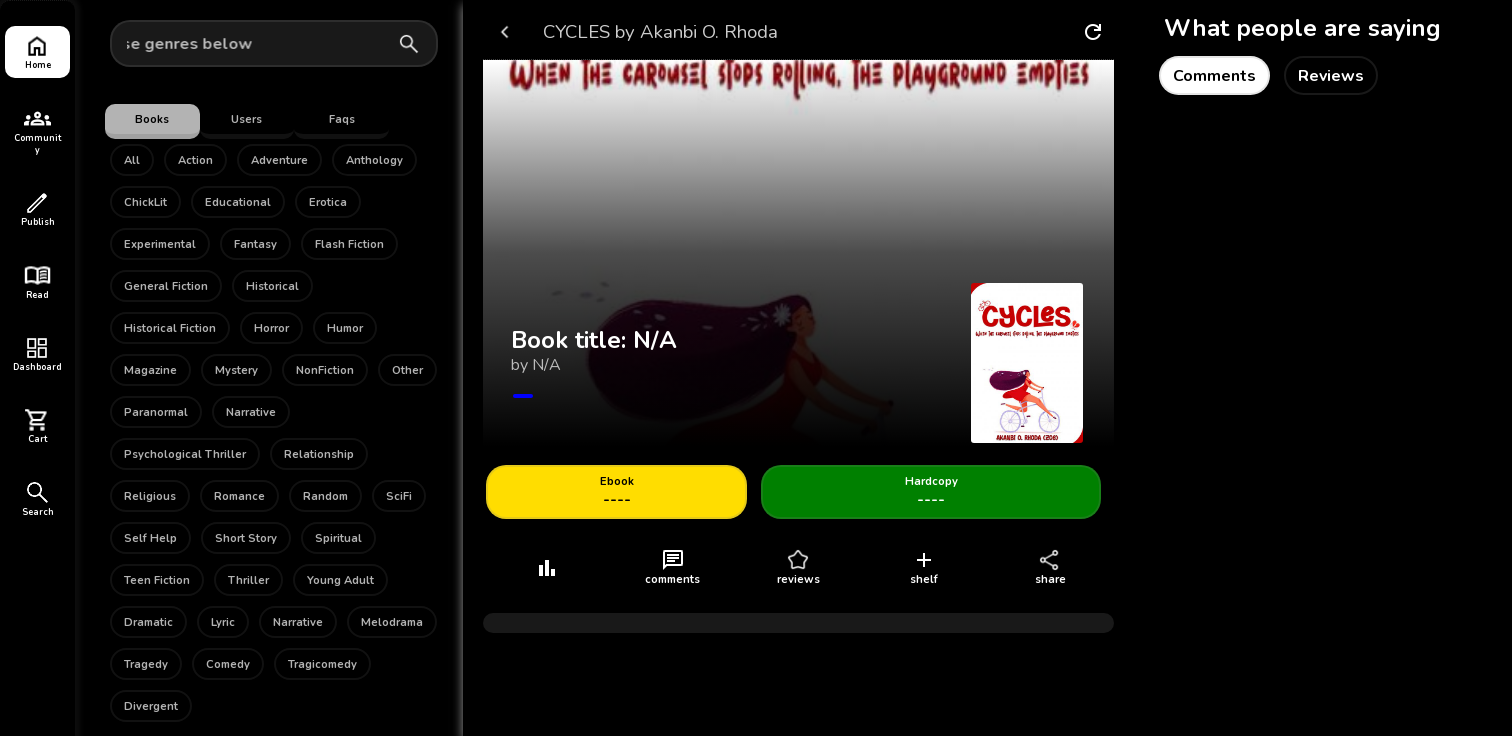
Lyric (223, 622)
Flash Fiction (349, 244)
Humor (345, 328)
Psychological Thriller (185, 454)
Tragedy (146, 664)
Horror (271, 328)
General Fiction (166, 286)
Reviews (1331, 76)
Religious (150, 496)
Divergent (151, 706)
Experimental (160, 244)
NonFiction (325, 370)
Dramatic (148, 622)
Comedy (228, 664)
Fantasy (255, 244)
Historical (272, 286)
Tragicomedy (322, 664)
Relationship (319, 454)
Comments (1214, 76)
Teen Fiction (157, 580)
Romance (239, 496)
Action (195, 160)
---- (617, 492)
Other (407, 370)
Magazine (150, 370)
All (132, 160)
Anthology (374, 160)
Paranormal (156, 412)
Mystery (236, 370)
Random (325, 496)
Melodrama (392, 622)
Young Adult (340, 580)
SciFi (399, 496)
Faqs (342, 119)
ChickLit (145, 202)
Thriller (248, 580)
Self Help (150, 538)
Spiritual (338, 538)
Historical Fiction (170, 328)
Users (246, 119)
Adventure (279, 160)
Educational (238, 202)
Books (152, 119)
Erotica (328, 202)
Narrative (251, 412)
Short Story (246, 538)
